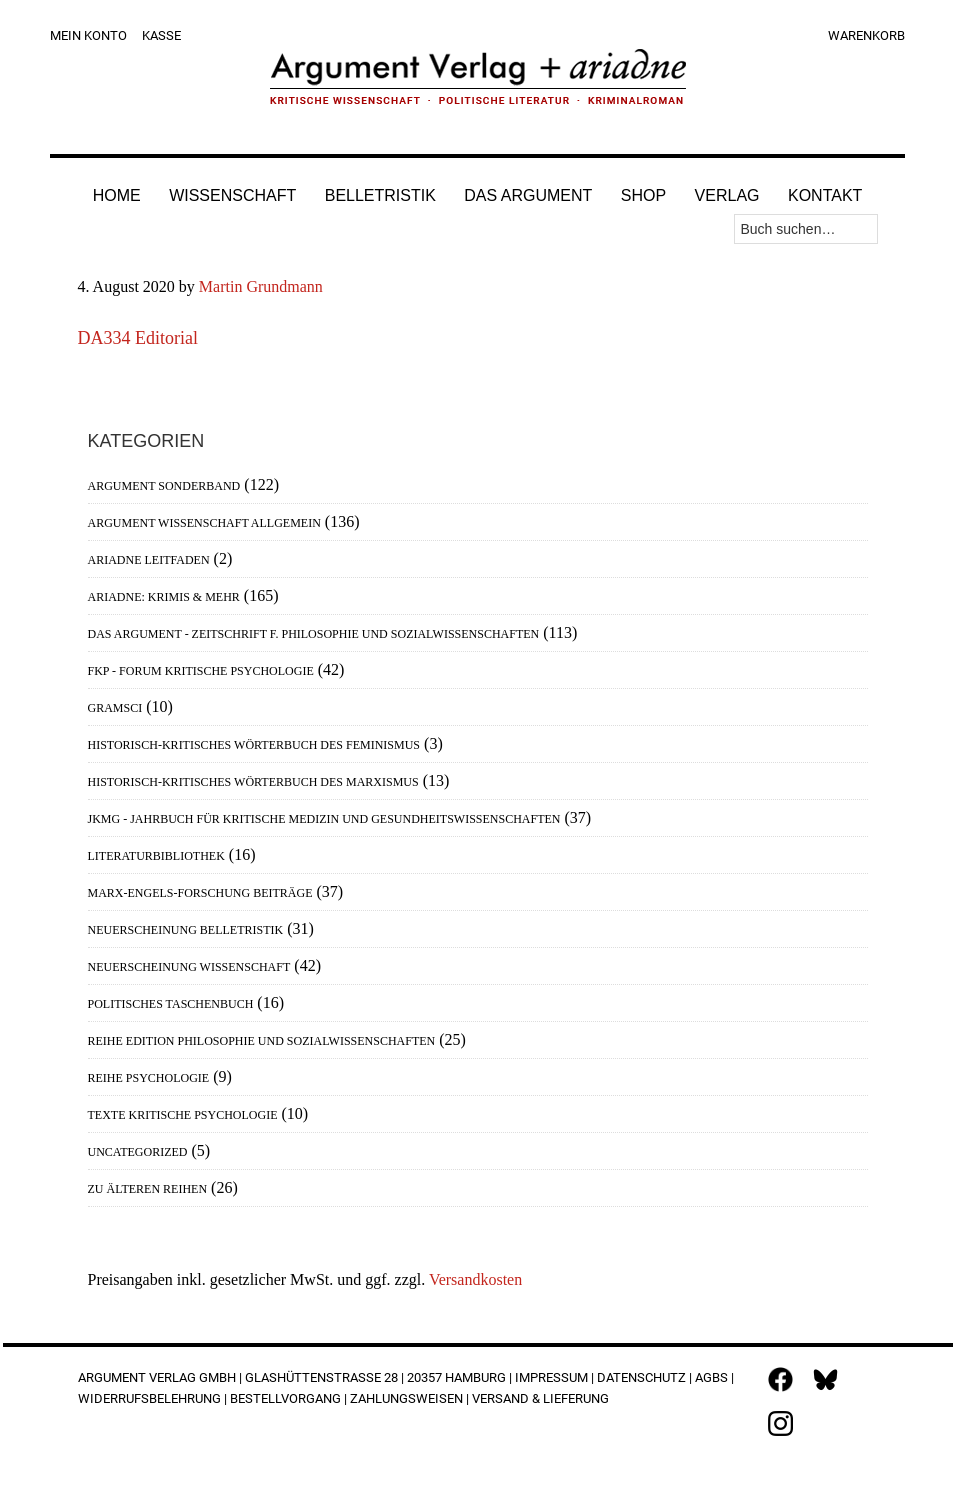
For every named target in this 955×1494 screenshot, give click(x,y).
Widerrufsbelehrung (149, 1398)
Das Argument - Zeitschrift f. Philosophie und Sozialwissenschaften (314, 634)
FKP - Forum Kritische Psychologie (201, 671)
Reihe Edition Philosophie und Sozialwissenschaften (262, 1041)
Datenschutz (641, 1377)
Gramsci (115, 708)
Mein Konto (88, 35)
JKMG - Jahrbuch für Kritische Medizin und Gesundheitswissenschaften (324, 819)
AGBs (711, 1377)
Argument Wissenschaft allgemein (204, 523)
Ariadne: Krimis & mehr (164, 597)
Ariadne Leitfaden (149, 560)
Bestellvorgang (285, 1398)
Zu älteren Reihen (148, 1189)
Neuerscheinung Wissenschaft (189, 967)
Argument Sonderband (164, 486)
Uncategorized (138, 1152)
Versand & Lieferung (540, 1398)
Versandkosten (475, 1279)
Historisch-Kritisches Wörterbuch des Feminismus (254, 745)
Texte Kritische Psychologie (183, 1115)
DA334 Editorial (138, 338)
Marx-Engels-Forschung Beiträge (200, 893)
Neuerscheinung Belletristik (186, 930)
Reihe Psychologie (149, 1078)
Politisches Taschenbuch (171, 1004)
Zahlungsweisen (406, 1398)
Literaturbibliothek (156, 856)
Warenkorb (866, 35)
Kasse (161, 35)
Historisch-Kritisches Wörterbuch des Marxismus (253, 782)
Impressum (551, 1377)
